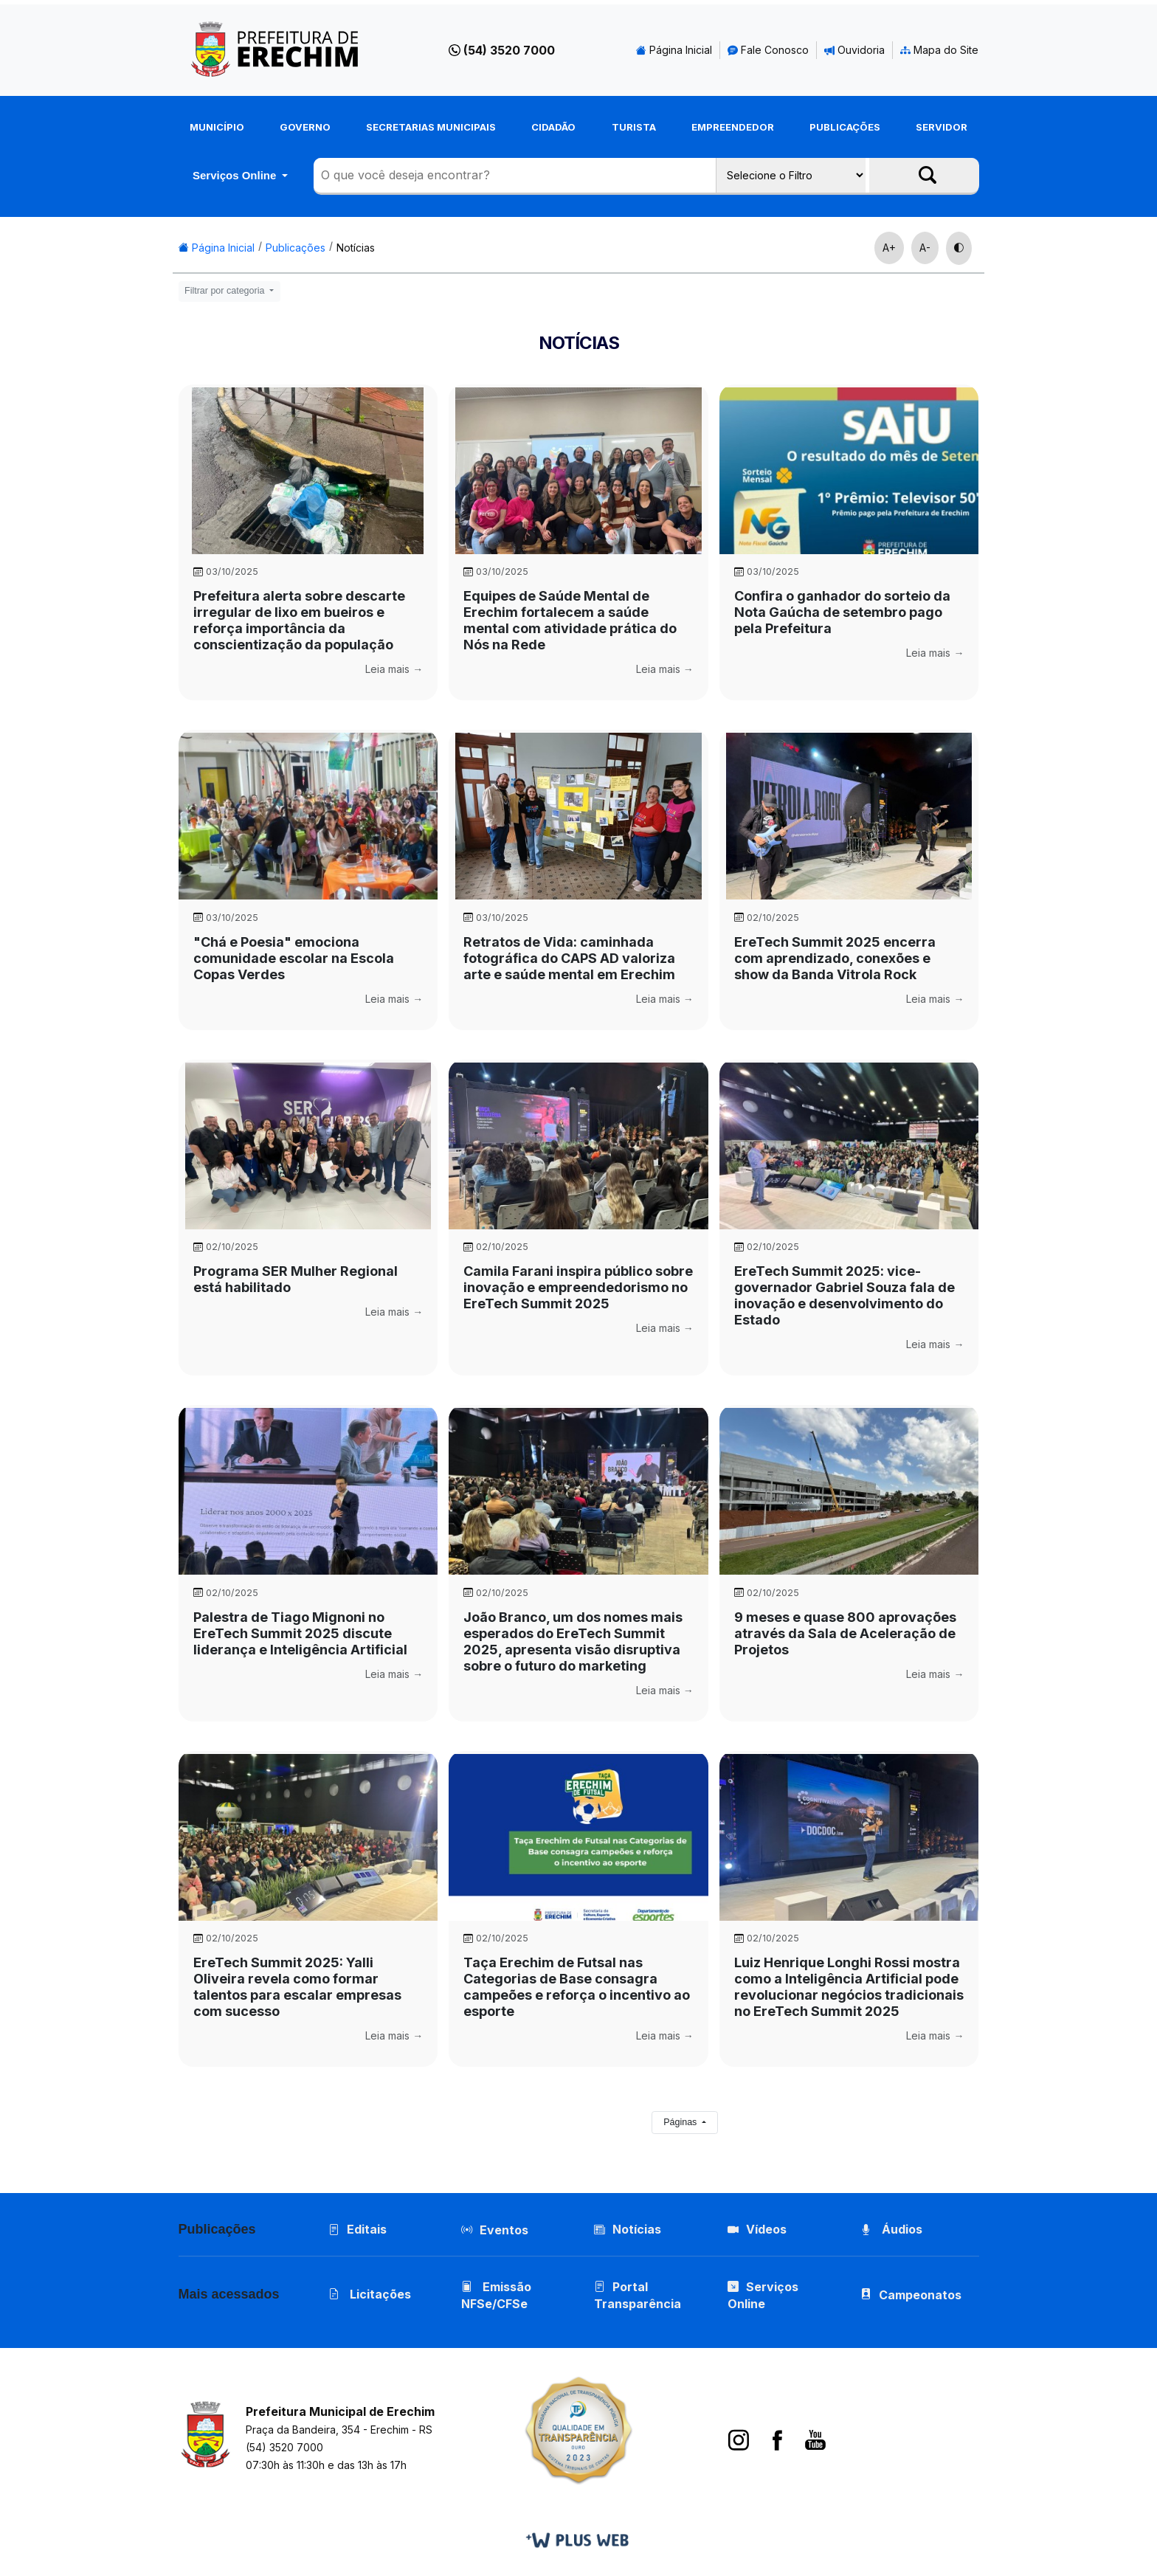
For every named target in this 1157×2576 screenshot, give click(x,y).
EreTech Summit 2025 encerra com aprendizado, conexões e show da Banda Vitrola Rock (835, 958)
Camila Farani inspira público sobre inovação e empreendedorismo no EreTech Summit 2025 (578, 1287)
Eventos (504, 2230)
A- (924, 247)
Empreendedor (732, 127)
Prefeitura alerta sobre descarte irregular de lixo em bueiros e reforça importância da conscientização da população (299, 620)
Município (217, 127)
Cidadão (553, 127)
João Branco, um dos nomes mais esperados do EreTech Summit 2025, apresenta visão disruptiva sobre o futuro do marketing (573, 1641)
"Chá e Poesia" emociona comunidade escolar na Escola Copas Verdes (293, 958)
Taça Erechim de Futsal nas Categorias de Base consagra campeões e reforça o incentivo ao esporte (576, 1987)
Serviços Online (236, 175)
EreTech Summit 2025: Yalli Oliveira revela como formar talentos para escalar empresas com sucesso (297, 1987)
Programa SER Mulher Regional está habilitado (295, 1279)
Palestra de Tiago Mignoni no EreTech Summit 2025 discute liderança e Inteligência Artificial (300, 1633)
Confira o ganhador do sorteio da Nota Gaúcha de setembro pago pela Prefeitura (842, 612)
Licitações (369, 2294)
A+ (889, 247)
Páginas (681, 2122)
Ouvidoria (854, 50)
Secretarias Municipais (431, 127)
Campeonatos (920, 2294)
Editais (357, 2229)
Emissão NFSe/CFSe (496, 2295)
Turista (634, 127)
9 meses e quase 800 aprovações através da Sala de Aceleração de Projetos (845, 1633)
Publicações (844, 127)
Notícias (355, 247)
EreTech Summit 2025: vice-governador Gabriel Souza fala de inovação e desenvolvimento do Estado (844, 1295)
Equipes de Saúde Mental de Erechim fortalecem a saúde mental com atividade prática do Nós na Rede (570, 620)
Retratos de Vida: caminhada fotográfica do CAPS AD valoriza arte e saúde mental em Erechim (569, 958)
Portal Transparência (637, 2295)
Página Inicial (674, 50)
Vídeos (757, 2229)
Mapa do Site (939, 50)
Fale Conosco (768, 50)
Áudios (891, 2229)
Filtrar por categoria (225, 291)
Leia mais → (394, 669)
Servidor (941, 127)
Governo (305, 127)
